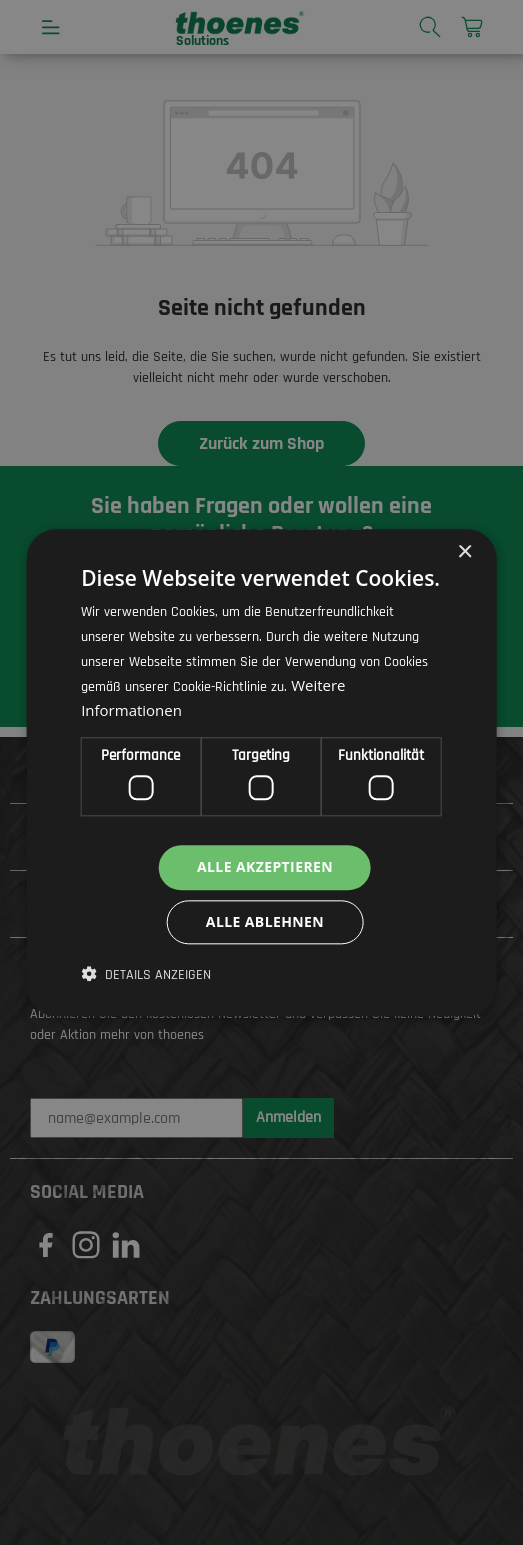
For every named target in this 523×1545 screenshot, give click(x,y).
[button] (146, 975)
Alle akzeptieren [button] (265, 866)
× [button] (464, 552)
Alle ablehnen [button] (265, 921)
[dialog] (261, 772)
